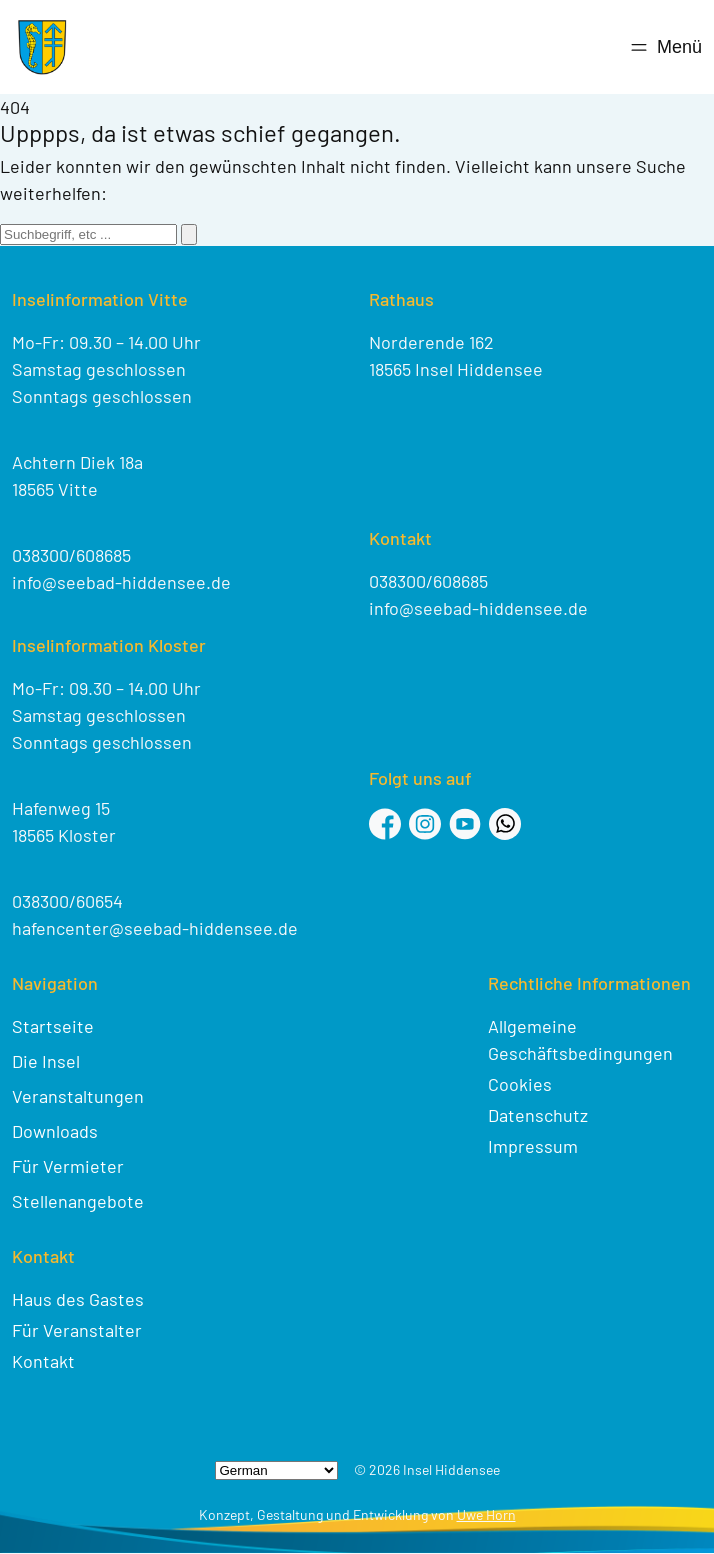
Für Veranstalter (77, 1330)
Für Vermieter (68, 1166)
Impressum (533, 1146)
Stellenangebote (78, 1201)
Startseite (53, 1026)
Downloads (55, 1131)
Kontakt (43, 1361)
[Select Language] (276, 1470)
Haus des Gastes (78, 1299)
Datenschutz (538, 1115)
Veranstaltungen (78, 1096)
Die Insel (46, 1061)
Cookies (520, 1084)
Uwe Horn (486, 1514)
